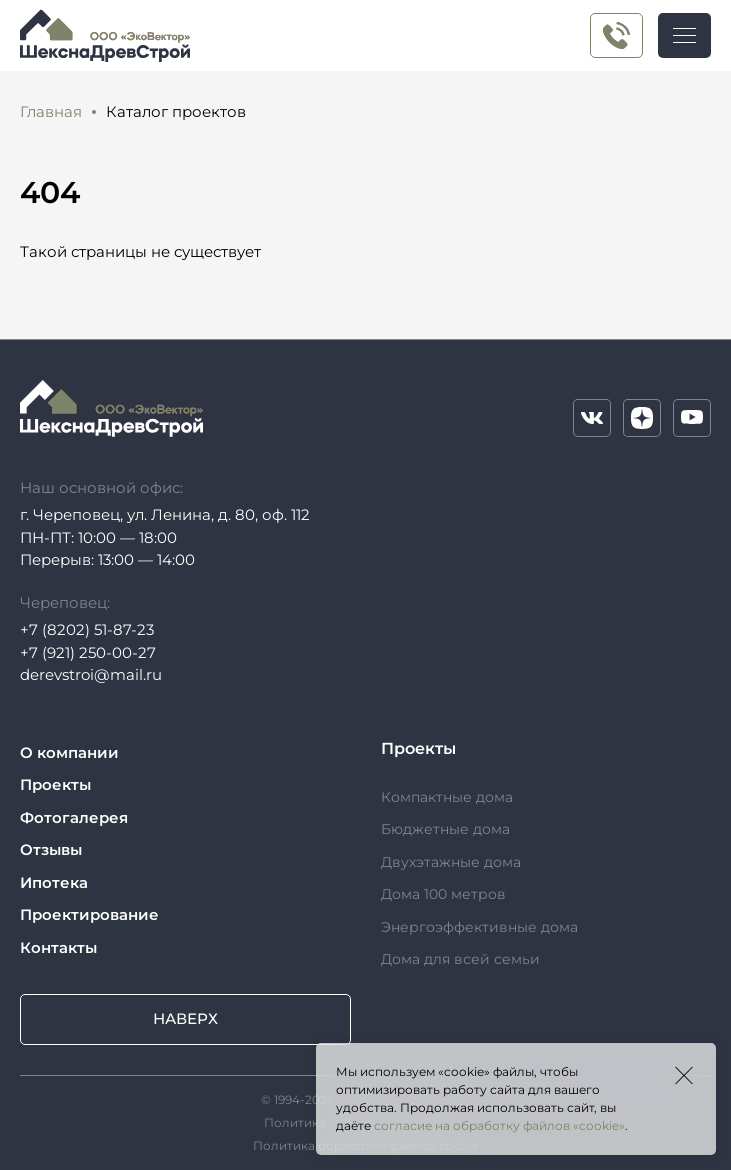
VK (592, 418)
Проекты (55, 784)
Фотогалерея (74, 817)
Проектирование (89, 914)
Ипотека (54, 882)
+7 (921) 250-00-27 (616, 35)
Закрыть (684, 1075)
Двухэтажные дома (451, 862)
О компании (69, 752)
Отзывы (51, 849)
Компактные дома (447, 797)
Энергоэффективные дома (479, 927)
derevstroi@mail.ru (91, 674)
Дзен (642, 418)
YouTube (692, 418)
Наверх (185, 1018)
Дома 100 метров (443, 894)
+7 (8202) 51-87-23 (87, 629)
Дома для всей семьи (460, 959)
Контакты (58, 947)
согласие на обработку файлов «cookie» (499, 1125)
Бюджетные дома (445, 829)
